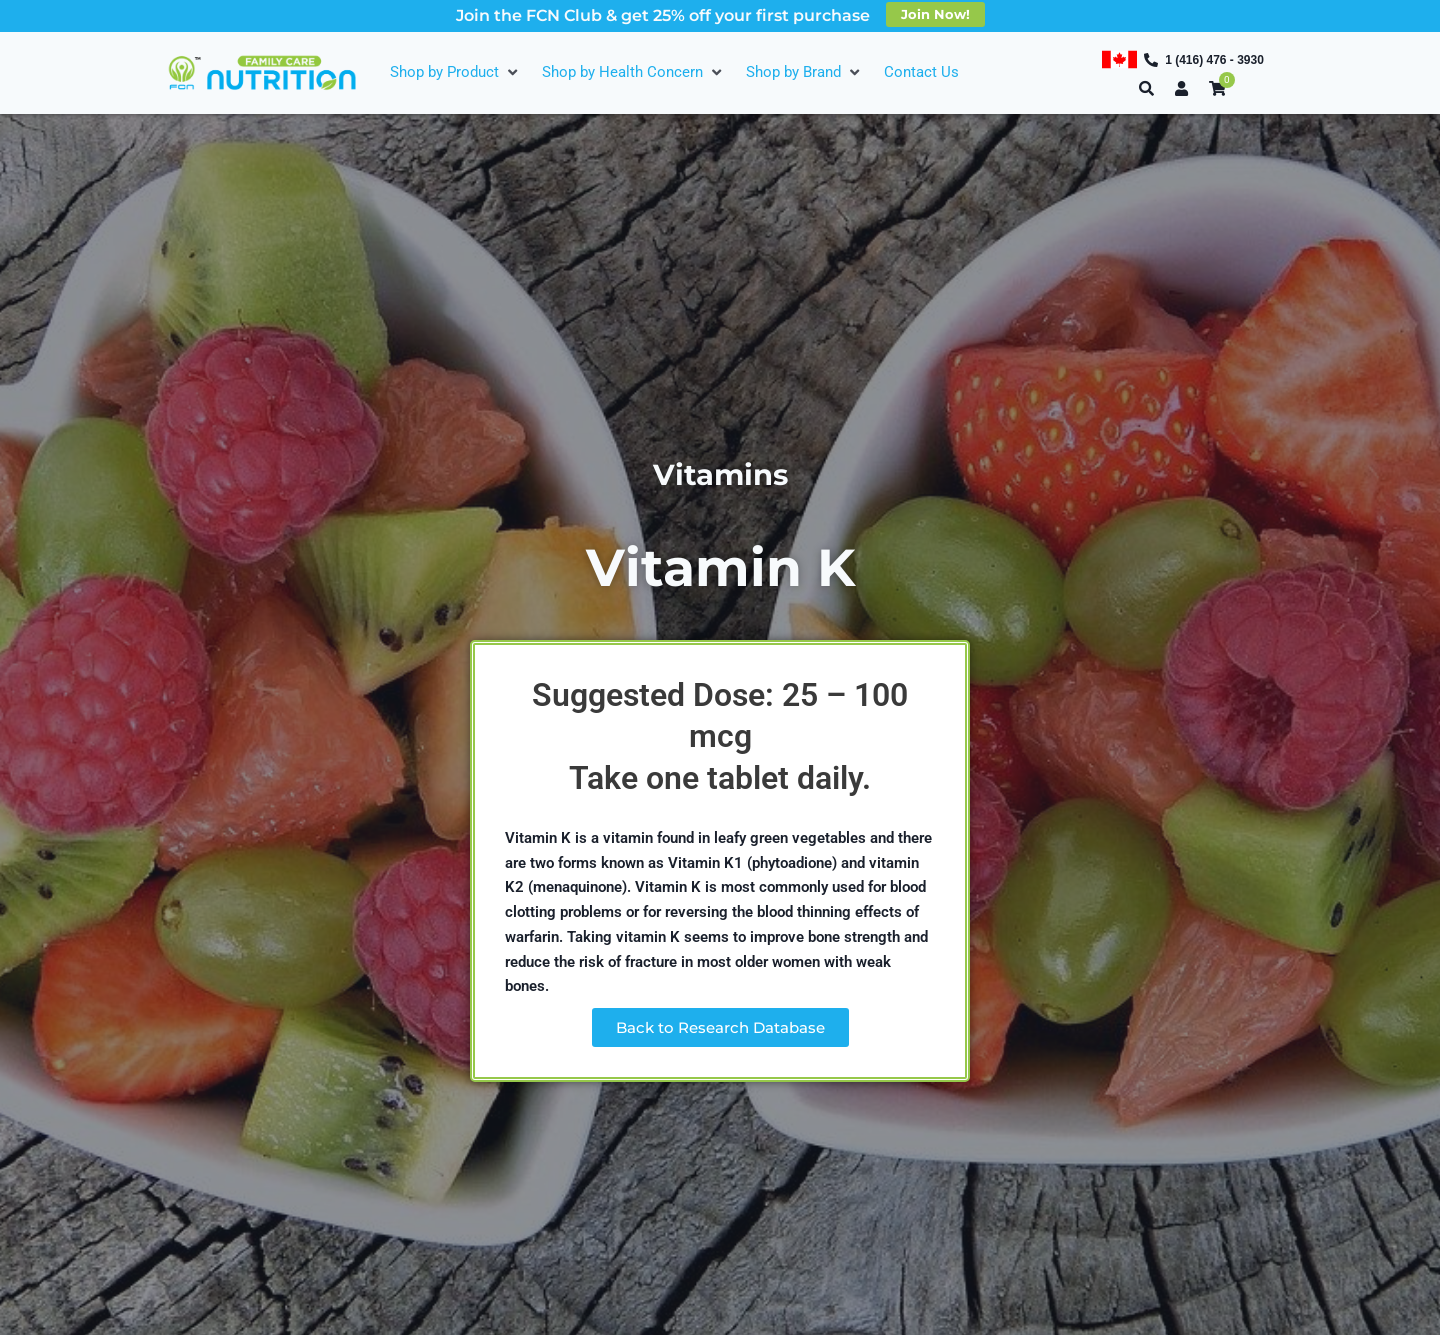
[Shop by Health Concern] (634, 72)
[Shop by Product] (456, 72)
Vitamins (720, 473)
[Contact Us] (921, 72)
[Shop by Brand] (805, 72)
